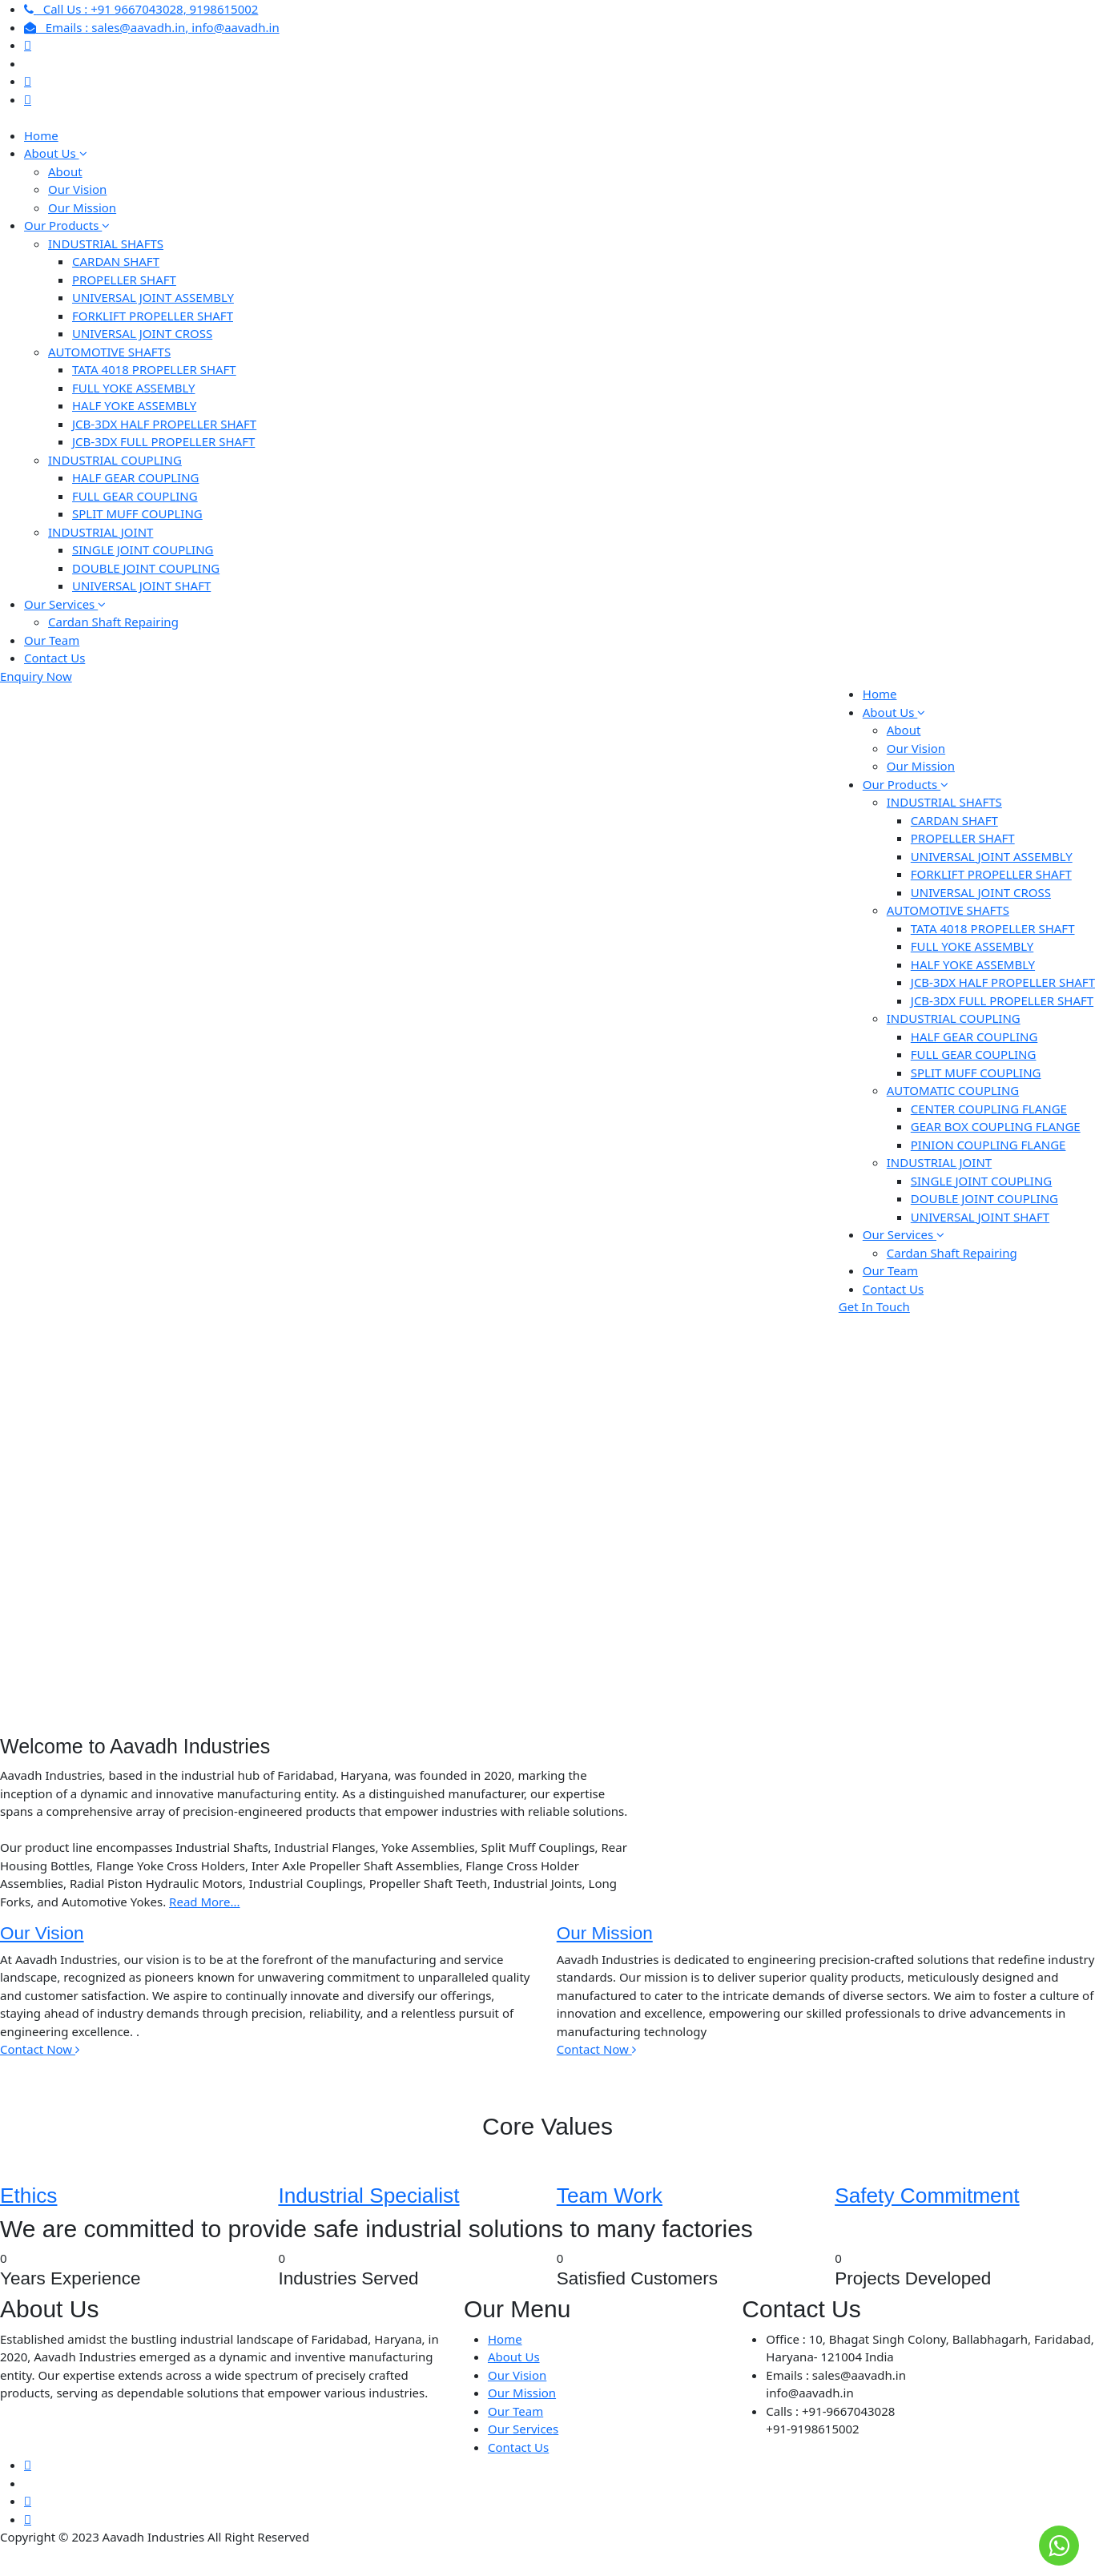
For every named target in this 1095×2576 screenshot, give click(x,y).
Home (41, 135)
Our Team (51, 640)
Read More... (204, 1902)
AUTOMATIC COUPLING (953, 1090)
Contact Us (54, 658)
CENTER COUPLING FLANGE (989, 1109)
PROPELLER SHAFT (124, 280)
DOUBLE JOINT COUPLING (145, 568)
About (65, 171)
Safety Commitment (927, 2196)
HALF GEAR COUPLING (135, 477)
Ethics (28, 2196)
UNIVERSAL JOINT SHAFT (141, 586)
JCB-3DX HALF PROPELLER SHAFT (164, 424)
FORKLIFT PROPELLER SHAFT (152, 316)
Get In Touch (874, 1306)
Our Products (67, 225)
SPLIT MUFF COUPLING (137, 513)
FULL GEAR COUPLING (135, 496)
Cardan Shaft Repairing (113, 622)
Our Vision (77, 189)
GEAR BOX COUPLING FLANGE (996, 1126)
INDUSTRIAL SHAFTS (105, 243)
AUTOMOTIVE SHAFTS (109, 352)
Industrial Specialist (368, 2196)
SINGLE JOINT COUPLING (142, 549)
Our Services (65, 604)
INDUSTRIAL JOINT (100, 532)
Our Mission (82, 207)
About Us (55, 153)
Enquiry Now (36, 676)
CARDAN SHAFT (115, 261)
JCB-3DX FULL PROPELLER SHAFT (163, 441)
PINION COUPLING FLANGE (988, 1145)
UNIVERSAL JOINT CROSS (142, 333)
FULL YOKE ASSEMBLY (133, 388)
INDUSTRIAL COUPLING (115, 460)
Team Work (609, 2196)
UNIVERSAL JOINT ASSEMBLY (153, 297)
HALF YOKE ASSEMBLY (134, 405)
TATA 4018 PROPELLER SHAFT (154, 369)
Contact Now (39, 2049)
